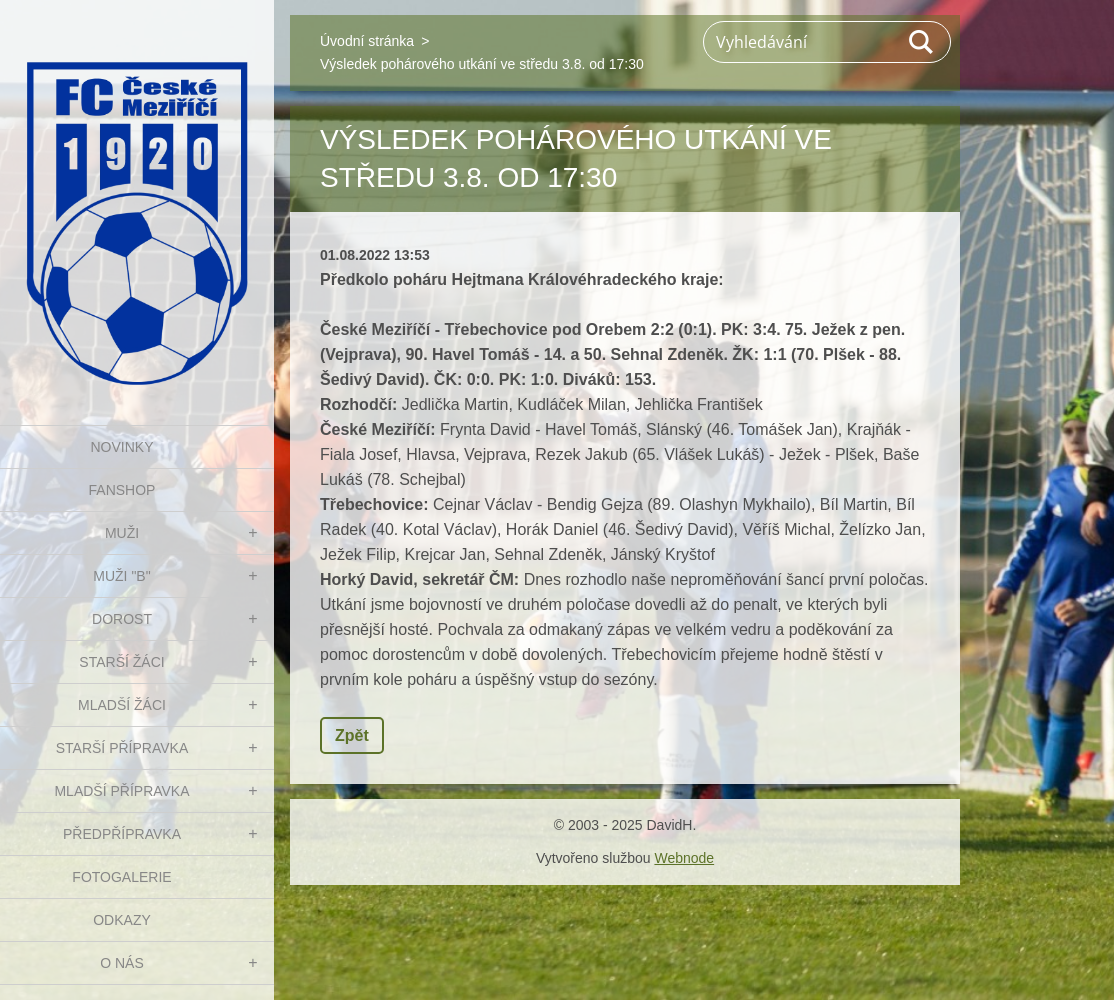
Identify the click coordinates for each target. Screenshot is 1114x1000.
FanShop (122, 490)
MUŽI (122, 533)
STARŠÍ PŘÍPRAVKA (122, 748)
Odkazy (122, 920)
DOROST (122, 619)
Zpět (352, 735)
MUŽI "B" (121, 576)
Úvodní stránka (367, 41)
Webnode (684, 858)
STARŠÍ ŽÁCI (121, 662)
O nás (122, 963)
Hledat (922, 42)
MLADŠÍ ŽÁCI (122, 705)
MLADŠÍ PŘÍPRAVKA (121, 791)
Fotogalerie (121, 877)
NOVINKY (121, 447)
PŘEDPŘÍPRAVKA (122, 834)
